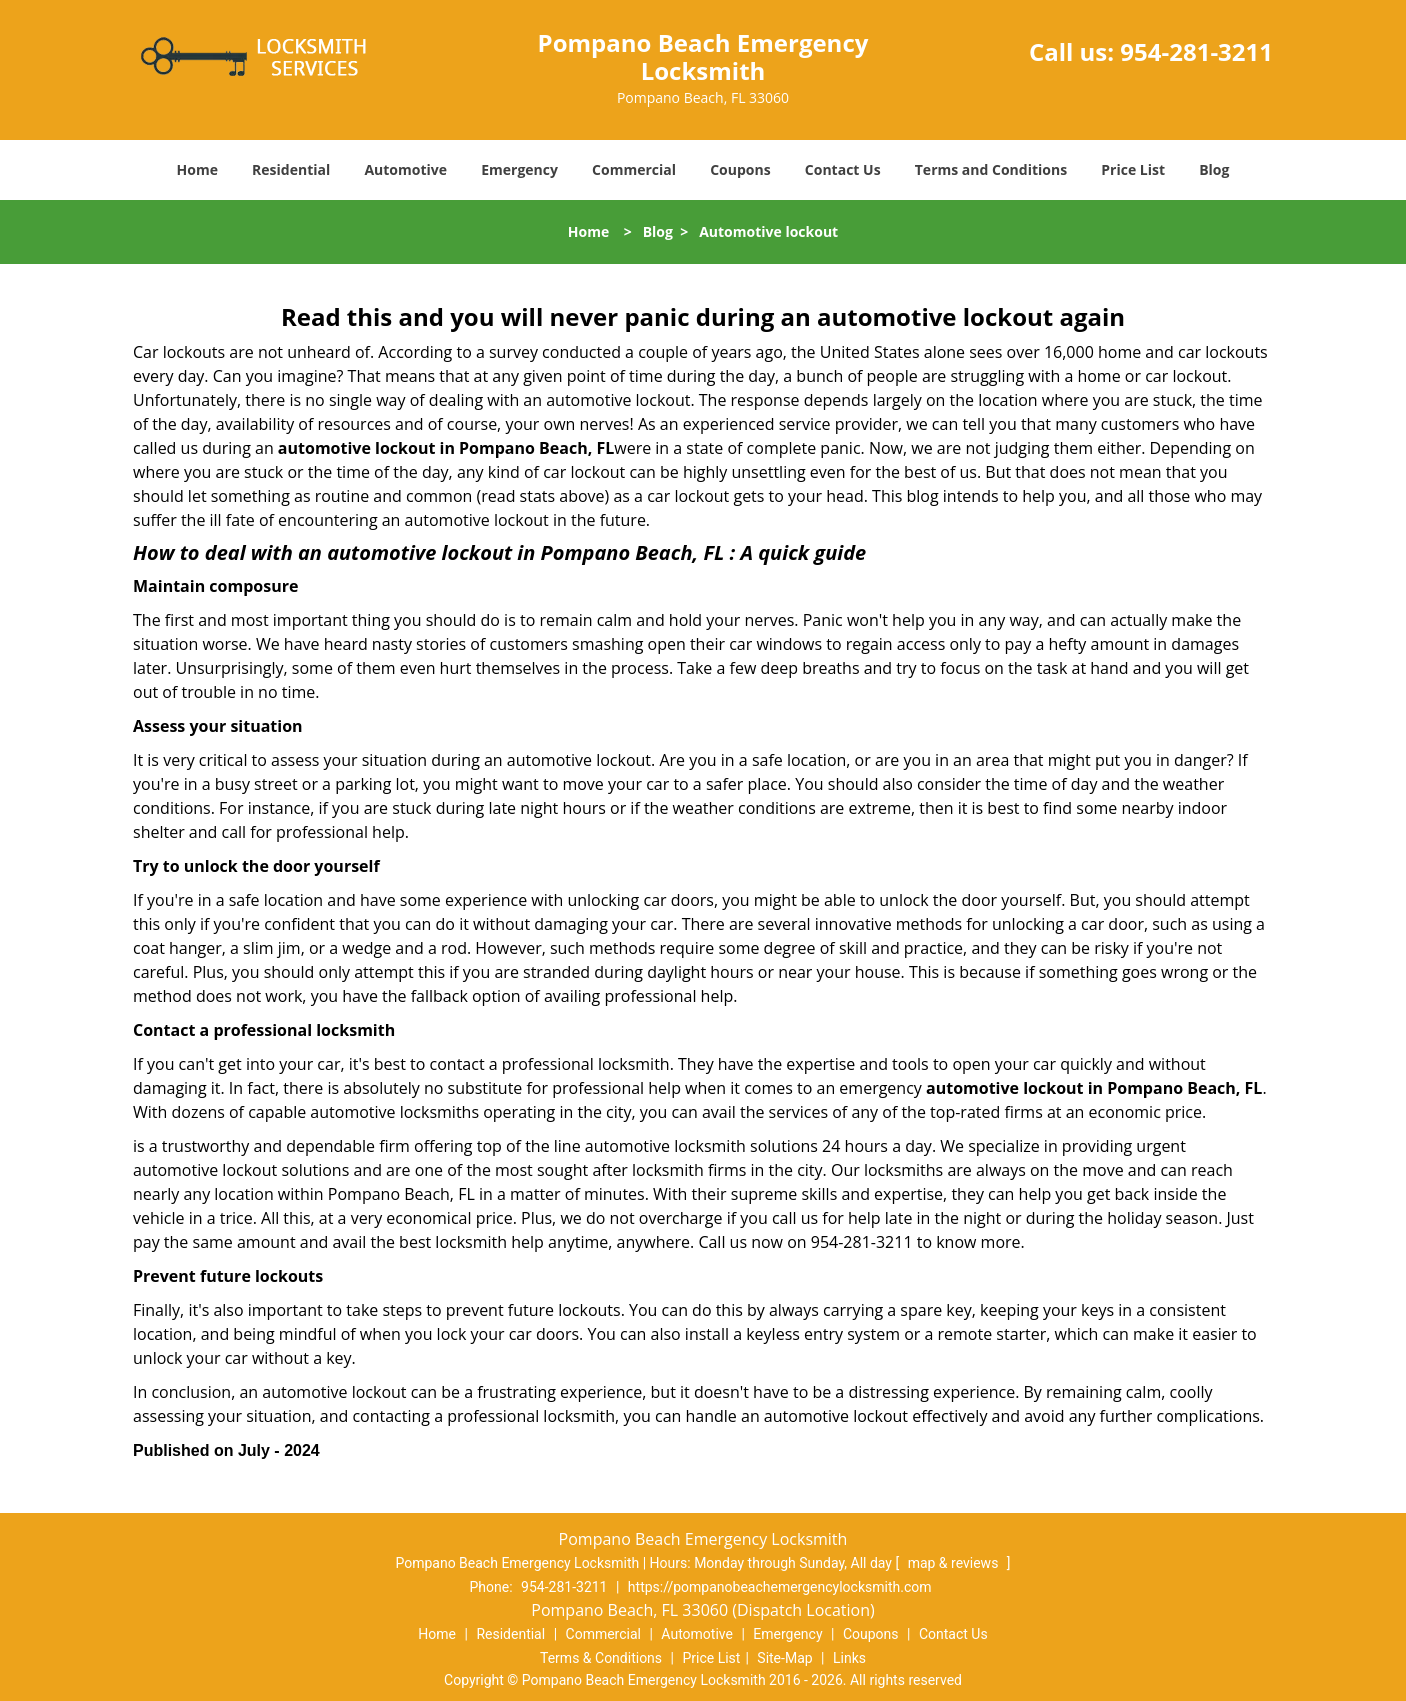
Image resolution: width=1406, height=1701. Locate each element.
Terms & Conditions (601, 1658)
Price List (1133, 169)
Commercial (634, 169)
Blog (1214, 169)
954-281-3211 (1196, 51)
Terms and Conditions (991, 169)
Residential (291, 169)
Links (849, 1658)
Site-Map (784, 1658)
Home (197, 169)
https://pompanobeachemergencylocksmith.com (780, 1587)
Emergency (519, 169)
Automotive (405, 169)
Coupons (740, 169)
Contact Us (843, 169)
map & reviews (955, 1563)
